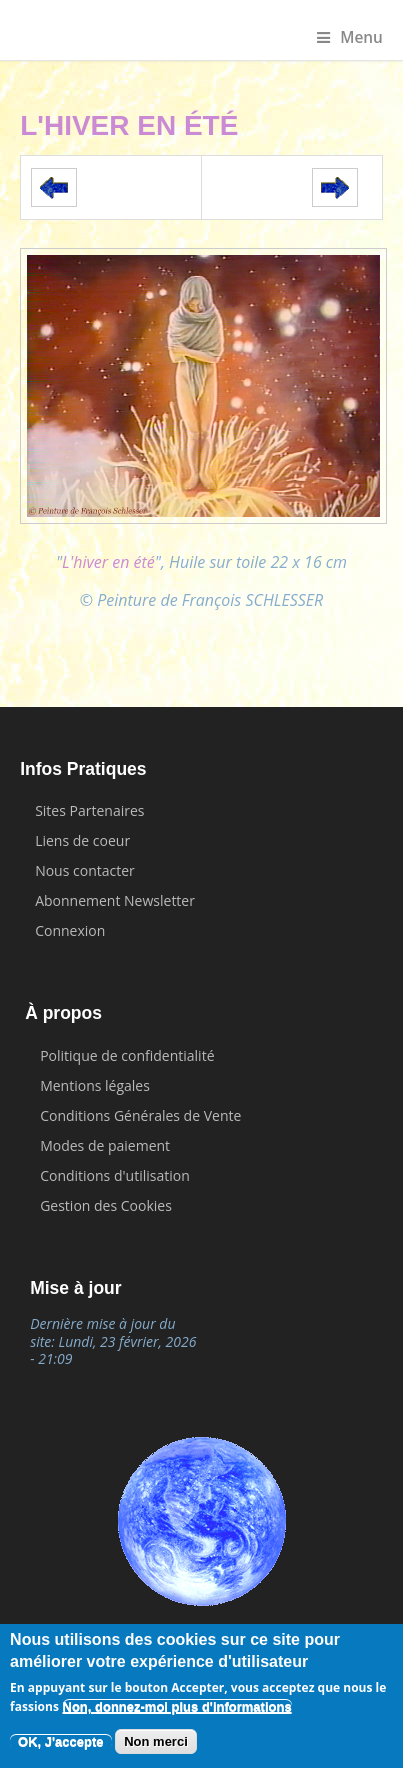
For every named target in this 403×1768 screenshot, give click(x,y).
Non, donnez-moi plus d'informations (177, 1708)
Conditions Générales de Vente (140, 1115)
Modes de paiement (105, 1145)
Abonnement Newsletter (115, 900)
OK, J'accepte (60, 1743)
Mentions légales (95, 1085)
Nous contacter (85, 870)
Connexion (70, 930)
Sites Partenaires (89, 810)
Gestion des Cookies (106, 1205)
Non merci (156, 1743)
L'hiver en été (108, 562)
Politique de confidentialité (127, 1055)
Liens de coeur (82, 840)
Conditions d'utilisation (115, 1175)
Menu (350, 37)
